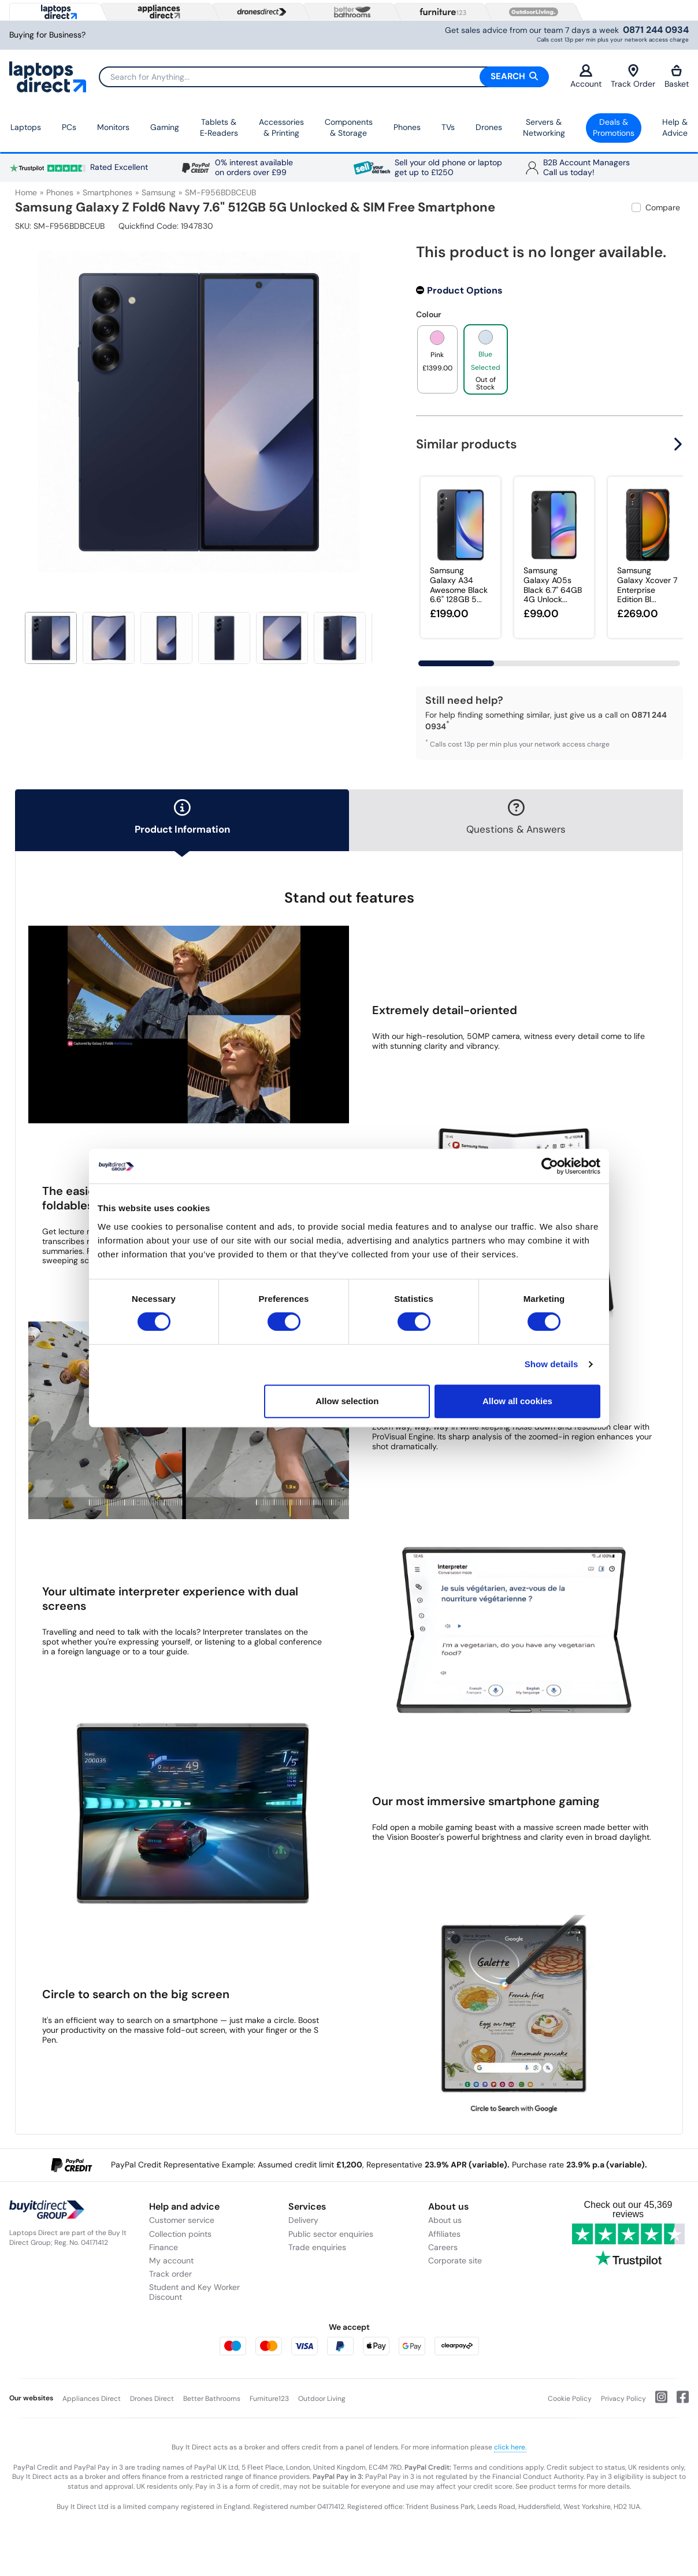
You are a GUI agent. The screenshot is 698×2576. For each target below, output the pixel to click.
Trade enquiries (317, 2247)
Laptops (25, 127)
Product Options (465, 290)
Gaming (164, 127)
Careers (443, 2247)
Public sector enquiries (330, 2234)
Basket (676, 76)
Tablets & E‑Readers (219, 128)
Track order (170, 2274)
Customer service (181, 2220)
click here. (510, 2447)
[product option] (437, 359)
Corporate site (455, 2260)
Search (514, 76)
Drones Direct (152, 2398)
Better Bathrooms (211, 2398)
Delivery (303, 2220)
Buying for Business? (47, 35)
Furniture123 (269, 2398)
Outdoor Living (322, 2398)
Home (26, 192)
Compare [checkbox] (662, 207)
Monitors (113, 127)
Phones (407, 127)
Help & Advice (675, 128)
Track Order (633, 76)
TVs (448, 127)
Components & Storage (349, 128)
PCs (69, 127)
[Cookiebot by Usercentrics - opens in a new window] (549, 1166)
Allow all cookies (517, 1401)
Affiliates (444, 2234)
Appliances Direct (91, 2398)
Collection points (180, 2234)
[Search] (323, 76)
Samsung (159, 192)
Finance (163, 2247)
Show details (551, 1364)
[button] (679, 444)
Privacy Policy (623, 2398)
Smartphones (107, 192)
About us (445, 2220)
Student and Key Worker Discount (194, 2292)
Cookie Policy (570, 2398)
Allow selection (346, 1401)
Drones (489, 127)
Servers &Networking (544, 128)
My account (171, 2260)
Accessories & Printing (281, 128)
